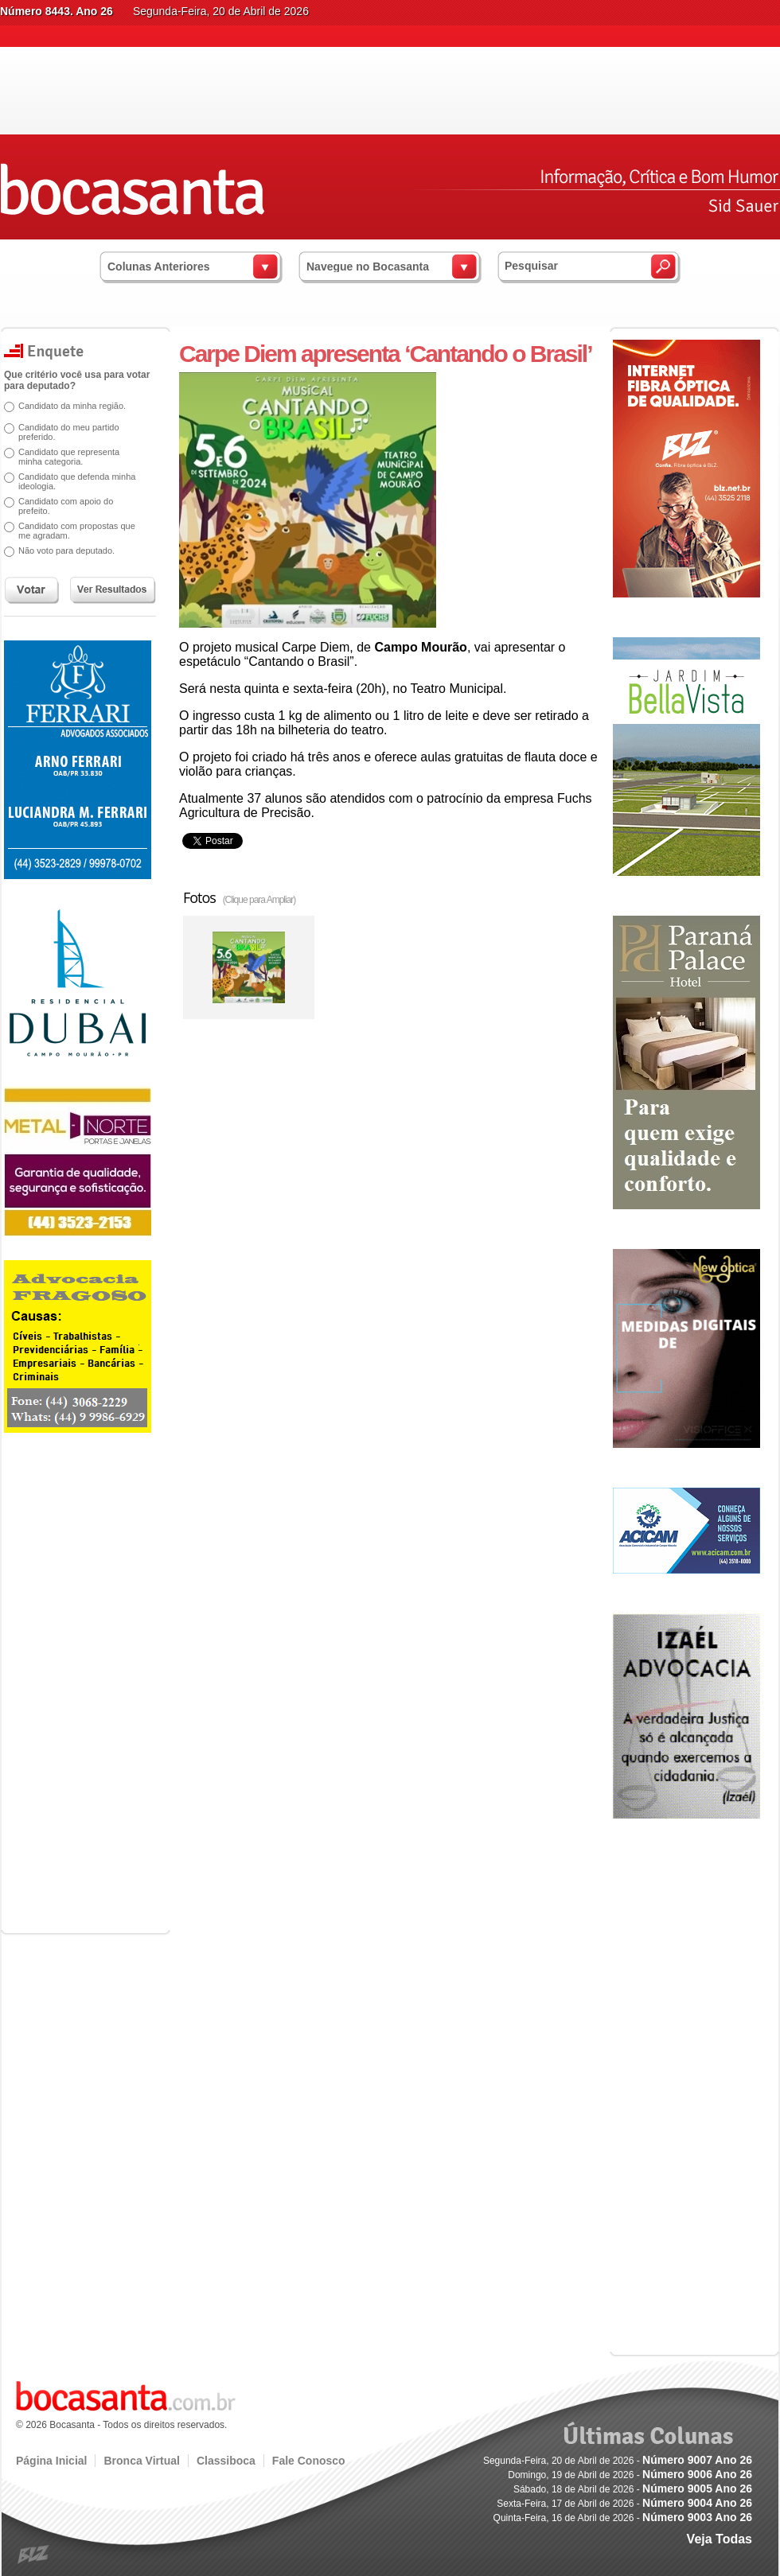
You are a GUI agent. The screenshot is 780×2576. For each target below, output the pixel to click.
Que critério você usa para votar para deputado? (77, 380)
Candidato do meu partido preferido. (68, 432)
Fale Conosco (308, 2460)
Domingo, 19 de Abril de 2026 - (630, 2475)
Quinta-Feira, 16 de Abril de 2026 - (622, 2517)
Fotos (239, 897)
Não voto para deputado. (66, 550)
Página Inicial (51, 2460)
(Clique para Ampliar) (259, 899)
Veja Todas (719, 2539)
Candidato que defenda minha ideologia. (76, 481)
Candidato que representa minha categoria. (68, 456)
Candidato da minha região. (72, 406)
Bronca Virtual (141, 2460)
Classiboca (226, 2460)
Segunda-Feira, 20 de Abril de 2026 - (617, 2460)
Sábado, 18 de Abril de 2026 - (632, 2489)
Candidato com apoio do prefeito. (65, 506)
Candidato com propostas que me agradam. (76, 530)
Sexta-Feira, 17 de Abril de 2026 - (624, 2503)
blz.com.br (34, 2554)
